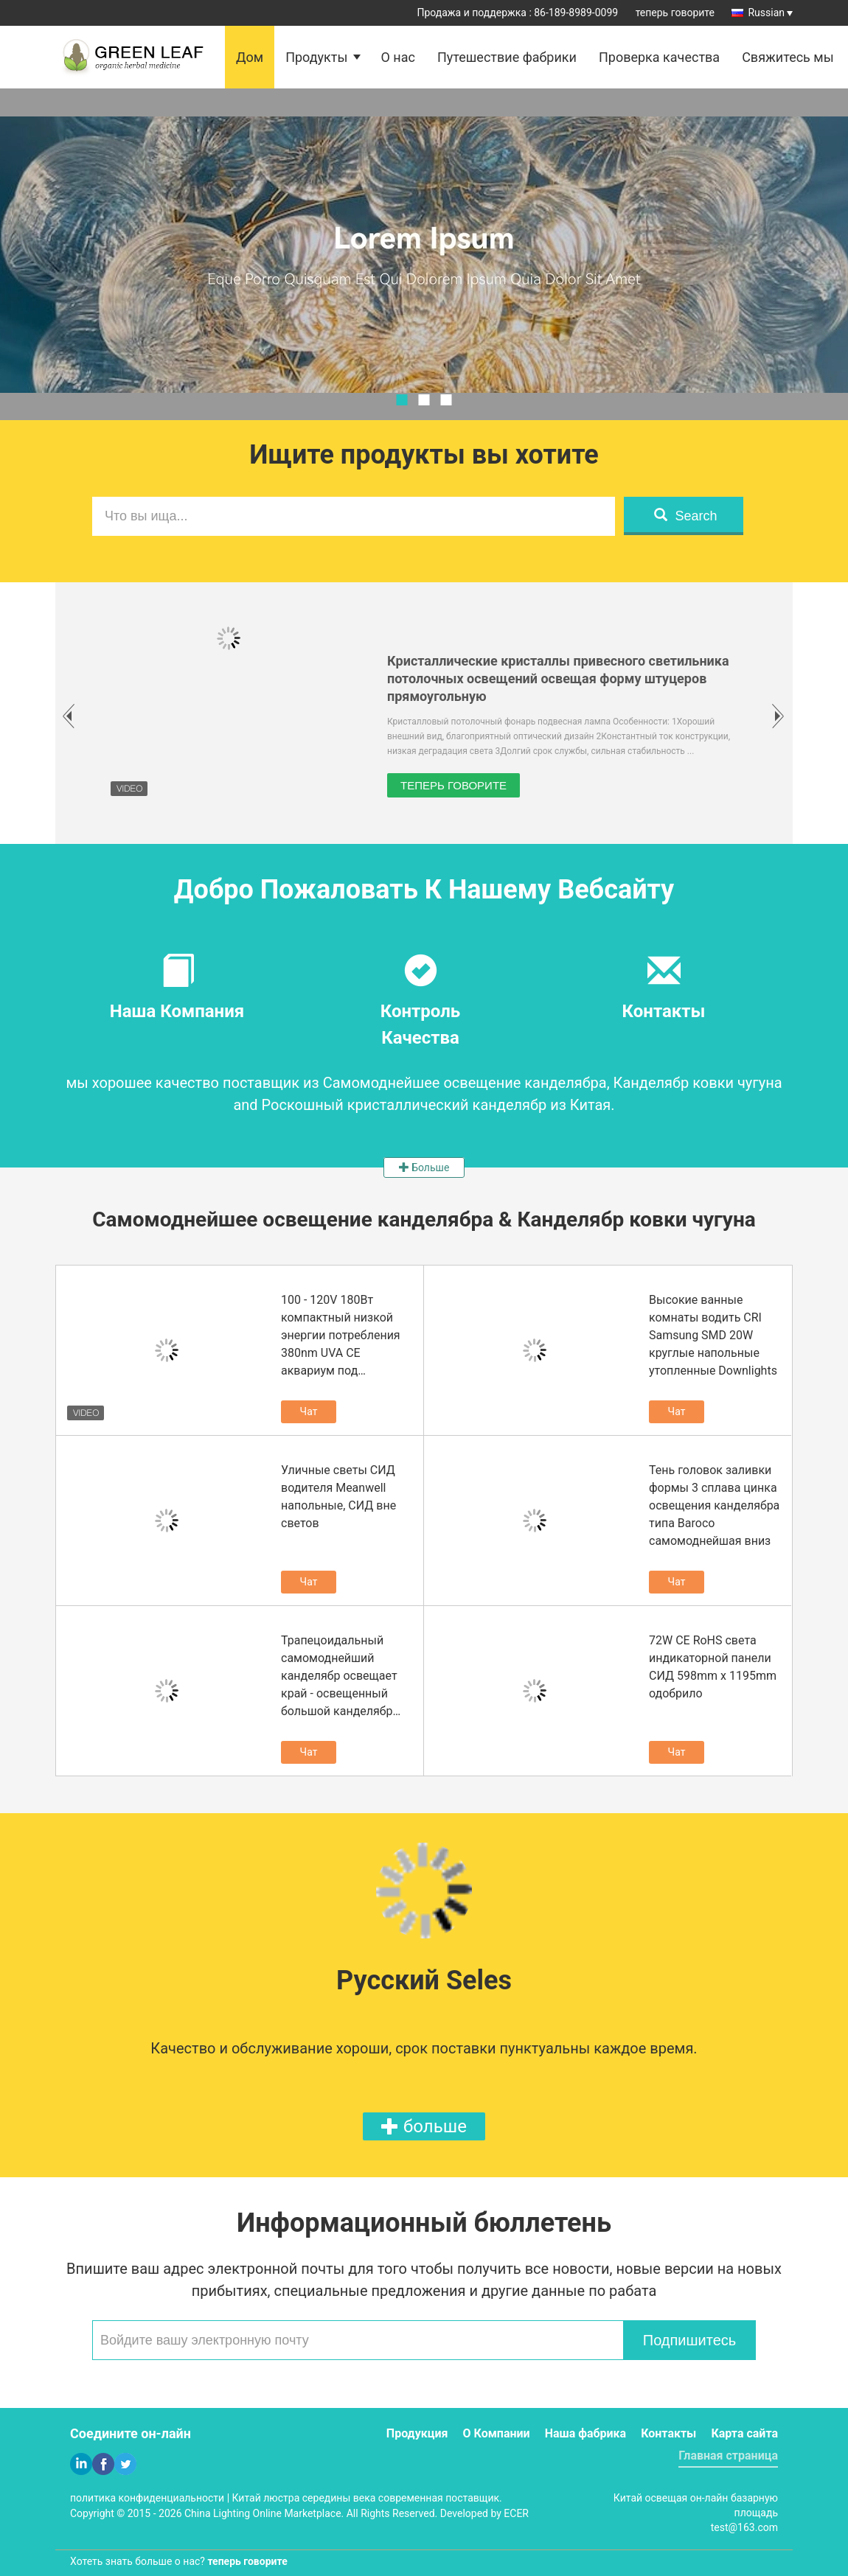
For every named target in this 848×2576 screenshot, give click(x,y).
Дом (249, 57)
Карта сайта (744, 2433)
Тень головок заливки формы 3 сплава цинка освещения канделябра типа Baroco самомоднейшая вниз (714, 1505)
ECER (516, 2513)
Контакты (668, 2433)
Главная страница (728, 2455)
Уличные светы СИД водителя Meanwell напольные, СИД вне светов (338, 1496)
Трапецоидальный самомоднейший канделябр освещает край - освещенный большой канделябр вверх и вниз (339, 1676)
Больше (424, 1167)
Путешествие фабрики (507, 57)
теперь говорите (675, 12)
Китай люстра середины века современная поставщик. (367, 2498)
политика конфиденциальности (147, 2498)
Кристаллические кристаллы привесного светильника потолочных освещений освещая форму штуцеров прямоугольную (558, 678)
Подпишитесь (689, 2340)
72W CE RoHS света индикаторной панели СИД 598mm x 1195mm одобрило (712, 1666)
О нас (397, 57)
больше (424, 2126)
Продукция (417, 2433)
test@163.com (744, 2527)
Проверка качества (659, 57)
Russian (770, 12)
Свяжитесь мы (788, 57)
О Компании (496, 2433)
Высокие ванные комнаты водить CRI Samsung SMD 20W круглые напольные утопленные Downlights (713, 1335)
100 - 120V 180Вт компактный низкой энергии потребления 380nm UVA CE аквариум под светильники (340, 1336)
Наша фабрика (586, 2433)
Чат (309, 1411)
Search (685, 515)
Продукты (316, 57)
